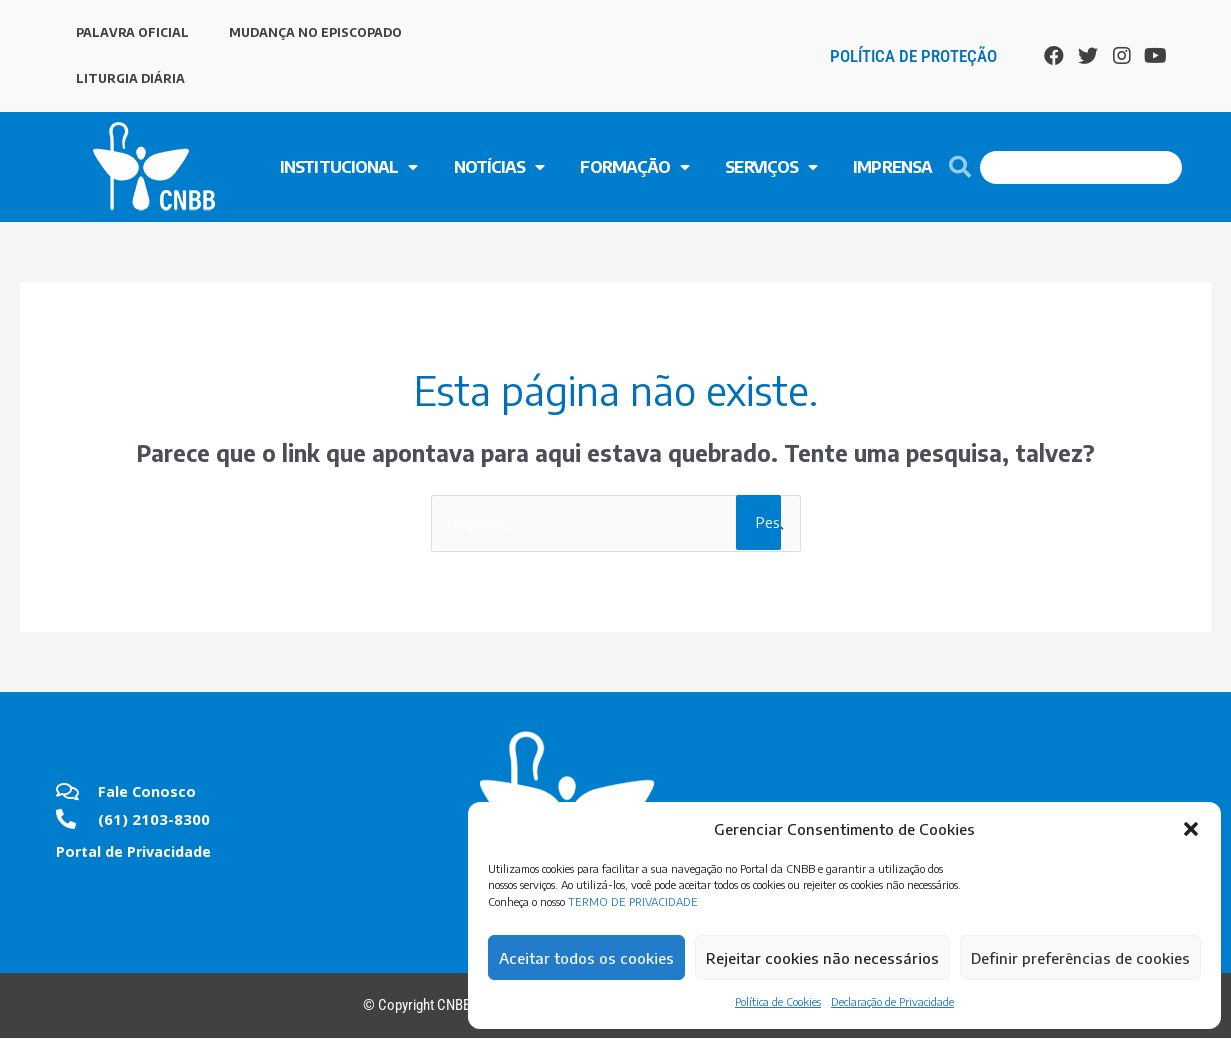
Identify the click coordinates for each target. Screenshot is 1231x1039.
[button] (1191, 829)
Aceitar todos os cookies (586, 958)
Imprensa (892, 167)
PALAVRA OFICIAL (132, 32)
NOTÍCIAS (499, 167)
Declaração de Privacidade (892, 1001)
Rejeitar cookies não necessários (822, 958)
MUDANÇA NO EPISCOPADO (315, 32)
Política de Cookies (778, 1001)
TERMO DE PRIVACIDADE (633, 901)
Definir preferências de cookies (1080, 958)
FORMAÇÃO (634, 167)
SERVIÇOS (771, 167)
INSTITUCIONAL (348, 167)
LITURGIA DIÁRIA (130, 78)
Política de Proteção (913, 56)
